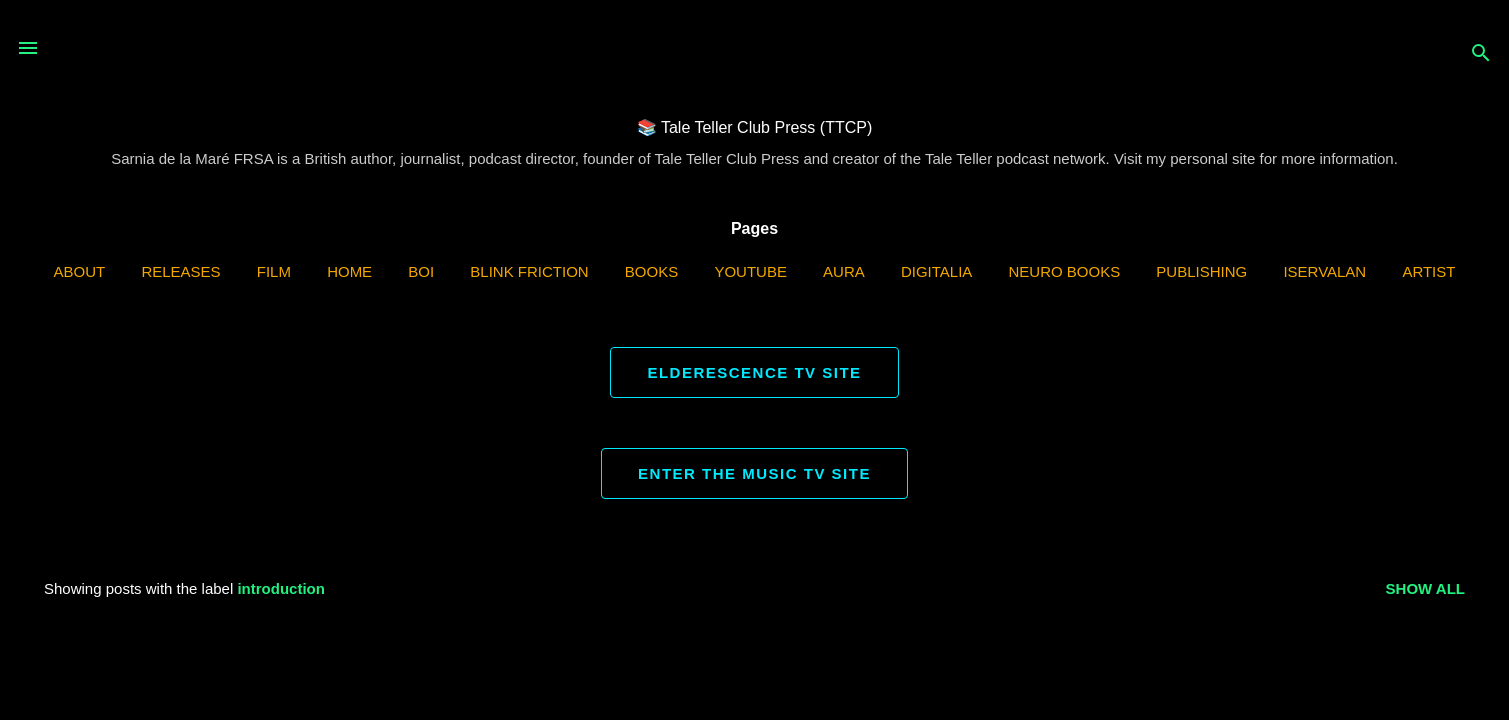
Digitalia (936, 271)
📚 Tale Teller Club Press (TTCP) (754, 127)
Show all (1425, 588)
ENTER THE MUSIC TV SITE (754, 473)
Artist (1428, 271)
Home (349, 271)
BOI (421, 271)
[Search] (1481, 54)
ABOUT (80, 271)
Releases (180, 271)
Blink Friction (529, 271)
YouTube (750, 271)
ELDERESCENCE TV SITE (754, 372)
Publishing (1201, 271)
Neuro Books (1065, 271)
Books (651, 271)
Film (274, 271)
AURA (844, 271)
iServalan (1324, 271)
